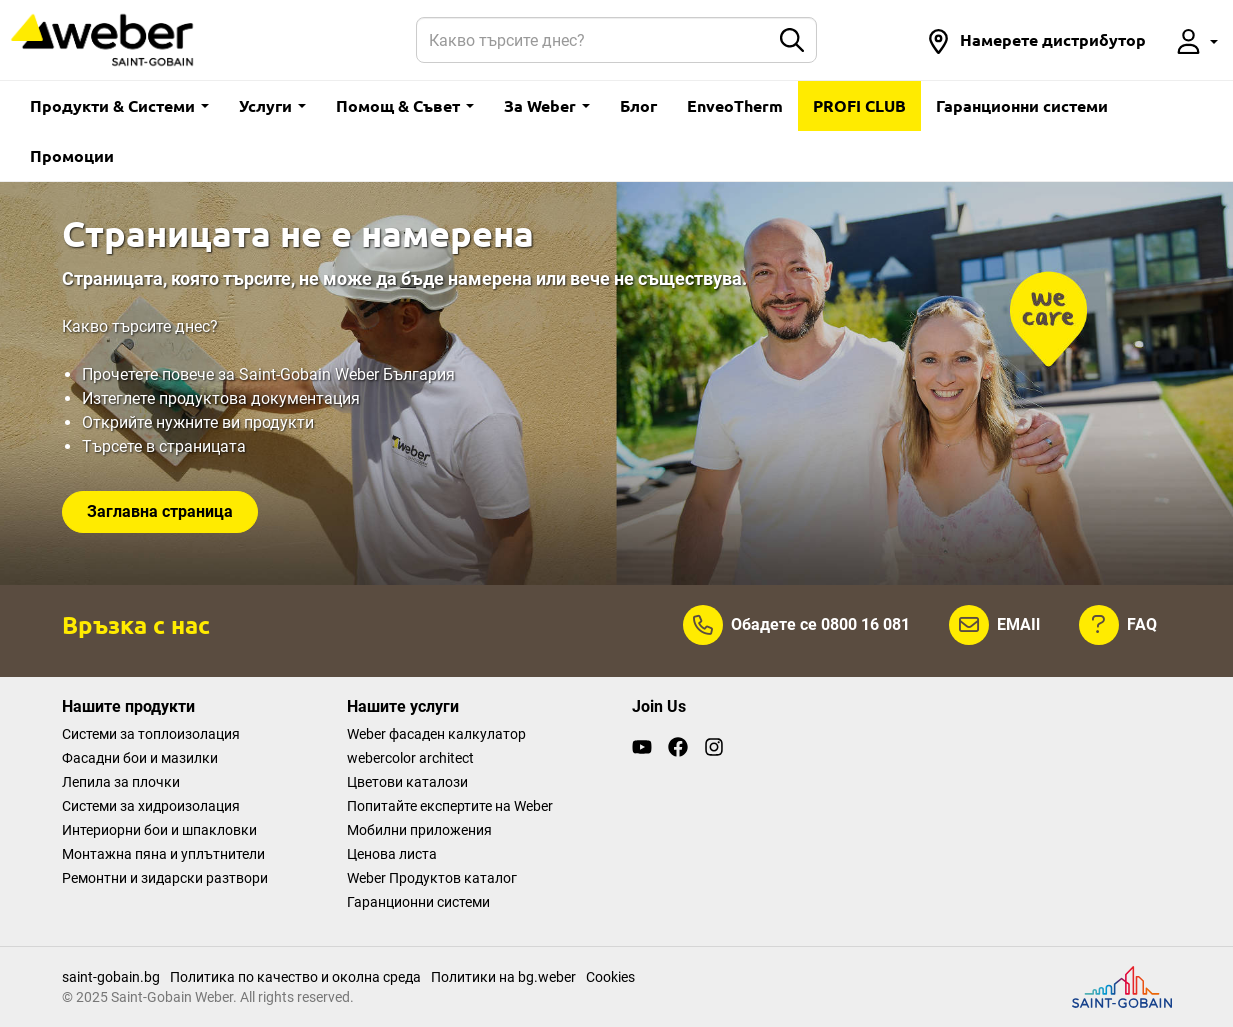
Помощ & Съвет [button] (405, 105)
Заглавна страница (160, 511)
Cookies (610, 977)
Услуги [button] (272, 105)
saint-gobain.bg (111, 977)
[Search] (593, 40)
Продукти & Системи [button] (119, 105)
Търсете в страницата (164, 446)
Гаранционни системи (1022, 105)
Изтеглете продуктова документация (221, 398)
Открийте (119, 422)
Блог (638, 105)
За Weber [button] (547, 105)
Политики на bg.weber (503, 977)
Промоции (72, 155)
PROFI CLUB (859, 105)
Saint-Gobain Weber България (347, 374)
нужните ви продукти (235, 422)
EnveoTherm (735, 105)
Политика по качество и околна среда (295, 977)
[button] (1036, 40)
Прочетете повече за (160, 374)
